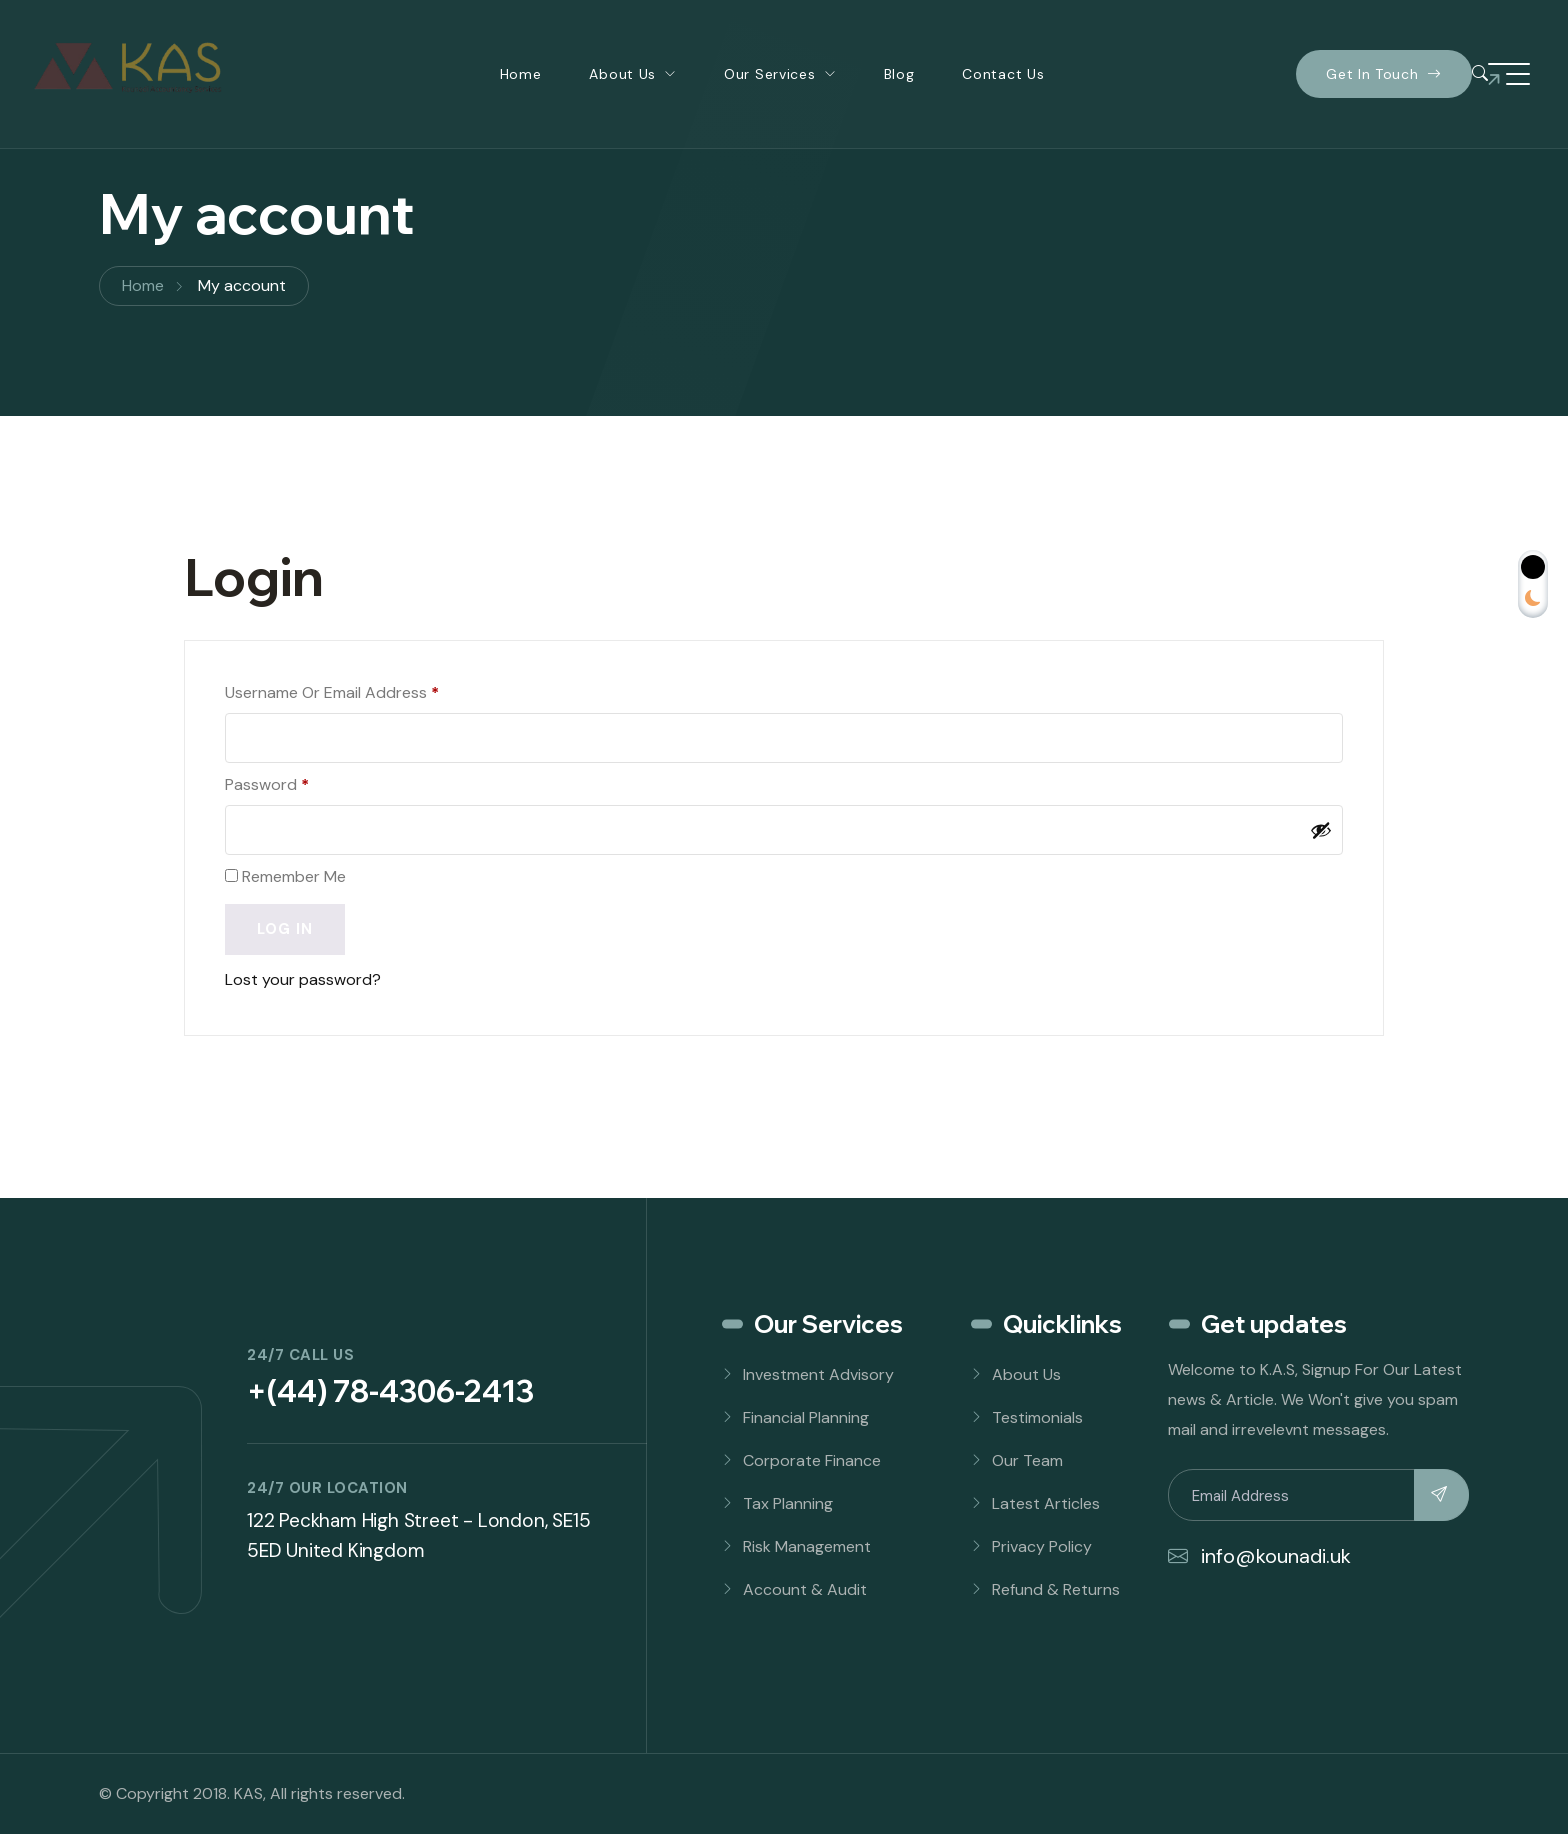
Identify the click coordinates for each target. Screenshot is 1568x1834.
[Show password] (1321, 830)
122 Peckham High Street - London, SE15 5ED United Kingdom (418, 1535)
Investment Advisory (818, 1374)
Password (267, 784)
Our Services (769, 74)
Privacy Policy (1042, 1546)
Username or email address (332, 692)
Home (521, 74)
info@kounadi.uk (1259, 1556)
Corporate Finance (812, 1460)
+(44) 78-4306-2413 (390, 1391)
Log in (285, 929)
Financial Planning (806, 1417)
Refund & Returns (1056, 1589)
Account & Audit (805, 1589)
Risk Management (807, 1546)
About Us (622, 74)
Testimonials (1037, 1417)
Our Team (1027, 1460)
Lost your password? (303, 979)
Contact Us (1003, 74)
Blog (899, 74)
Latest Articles (1046, 1503)
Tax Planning (788, 1503)
